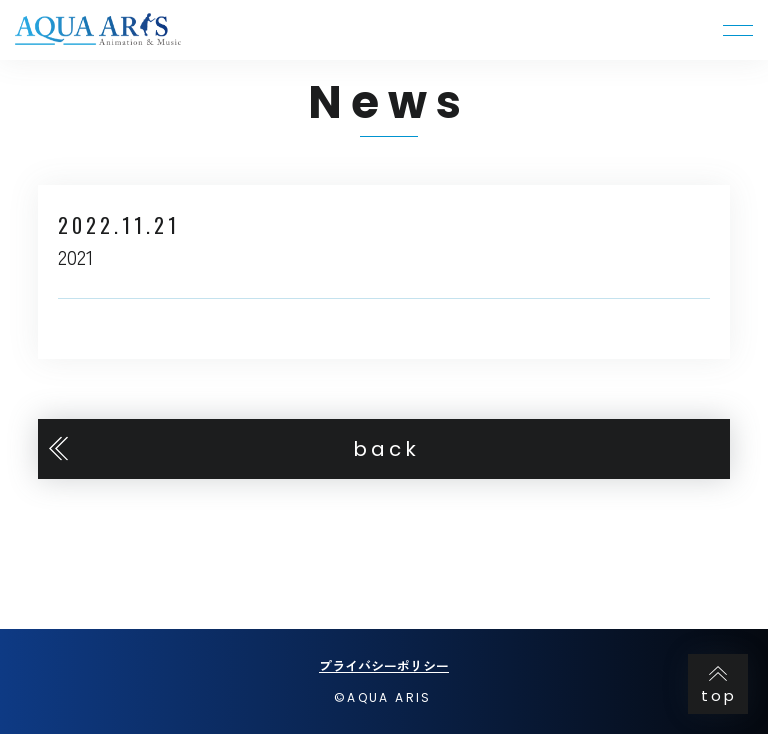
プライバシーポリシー (384, 665)
